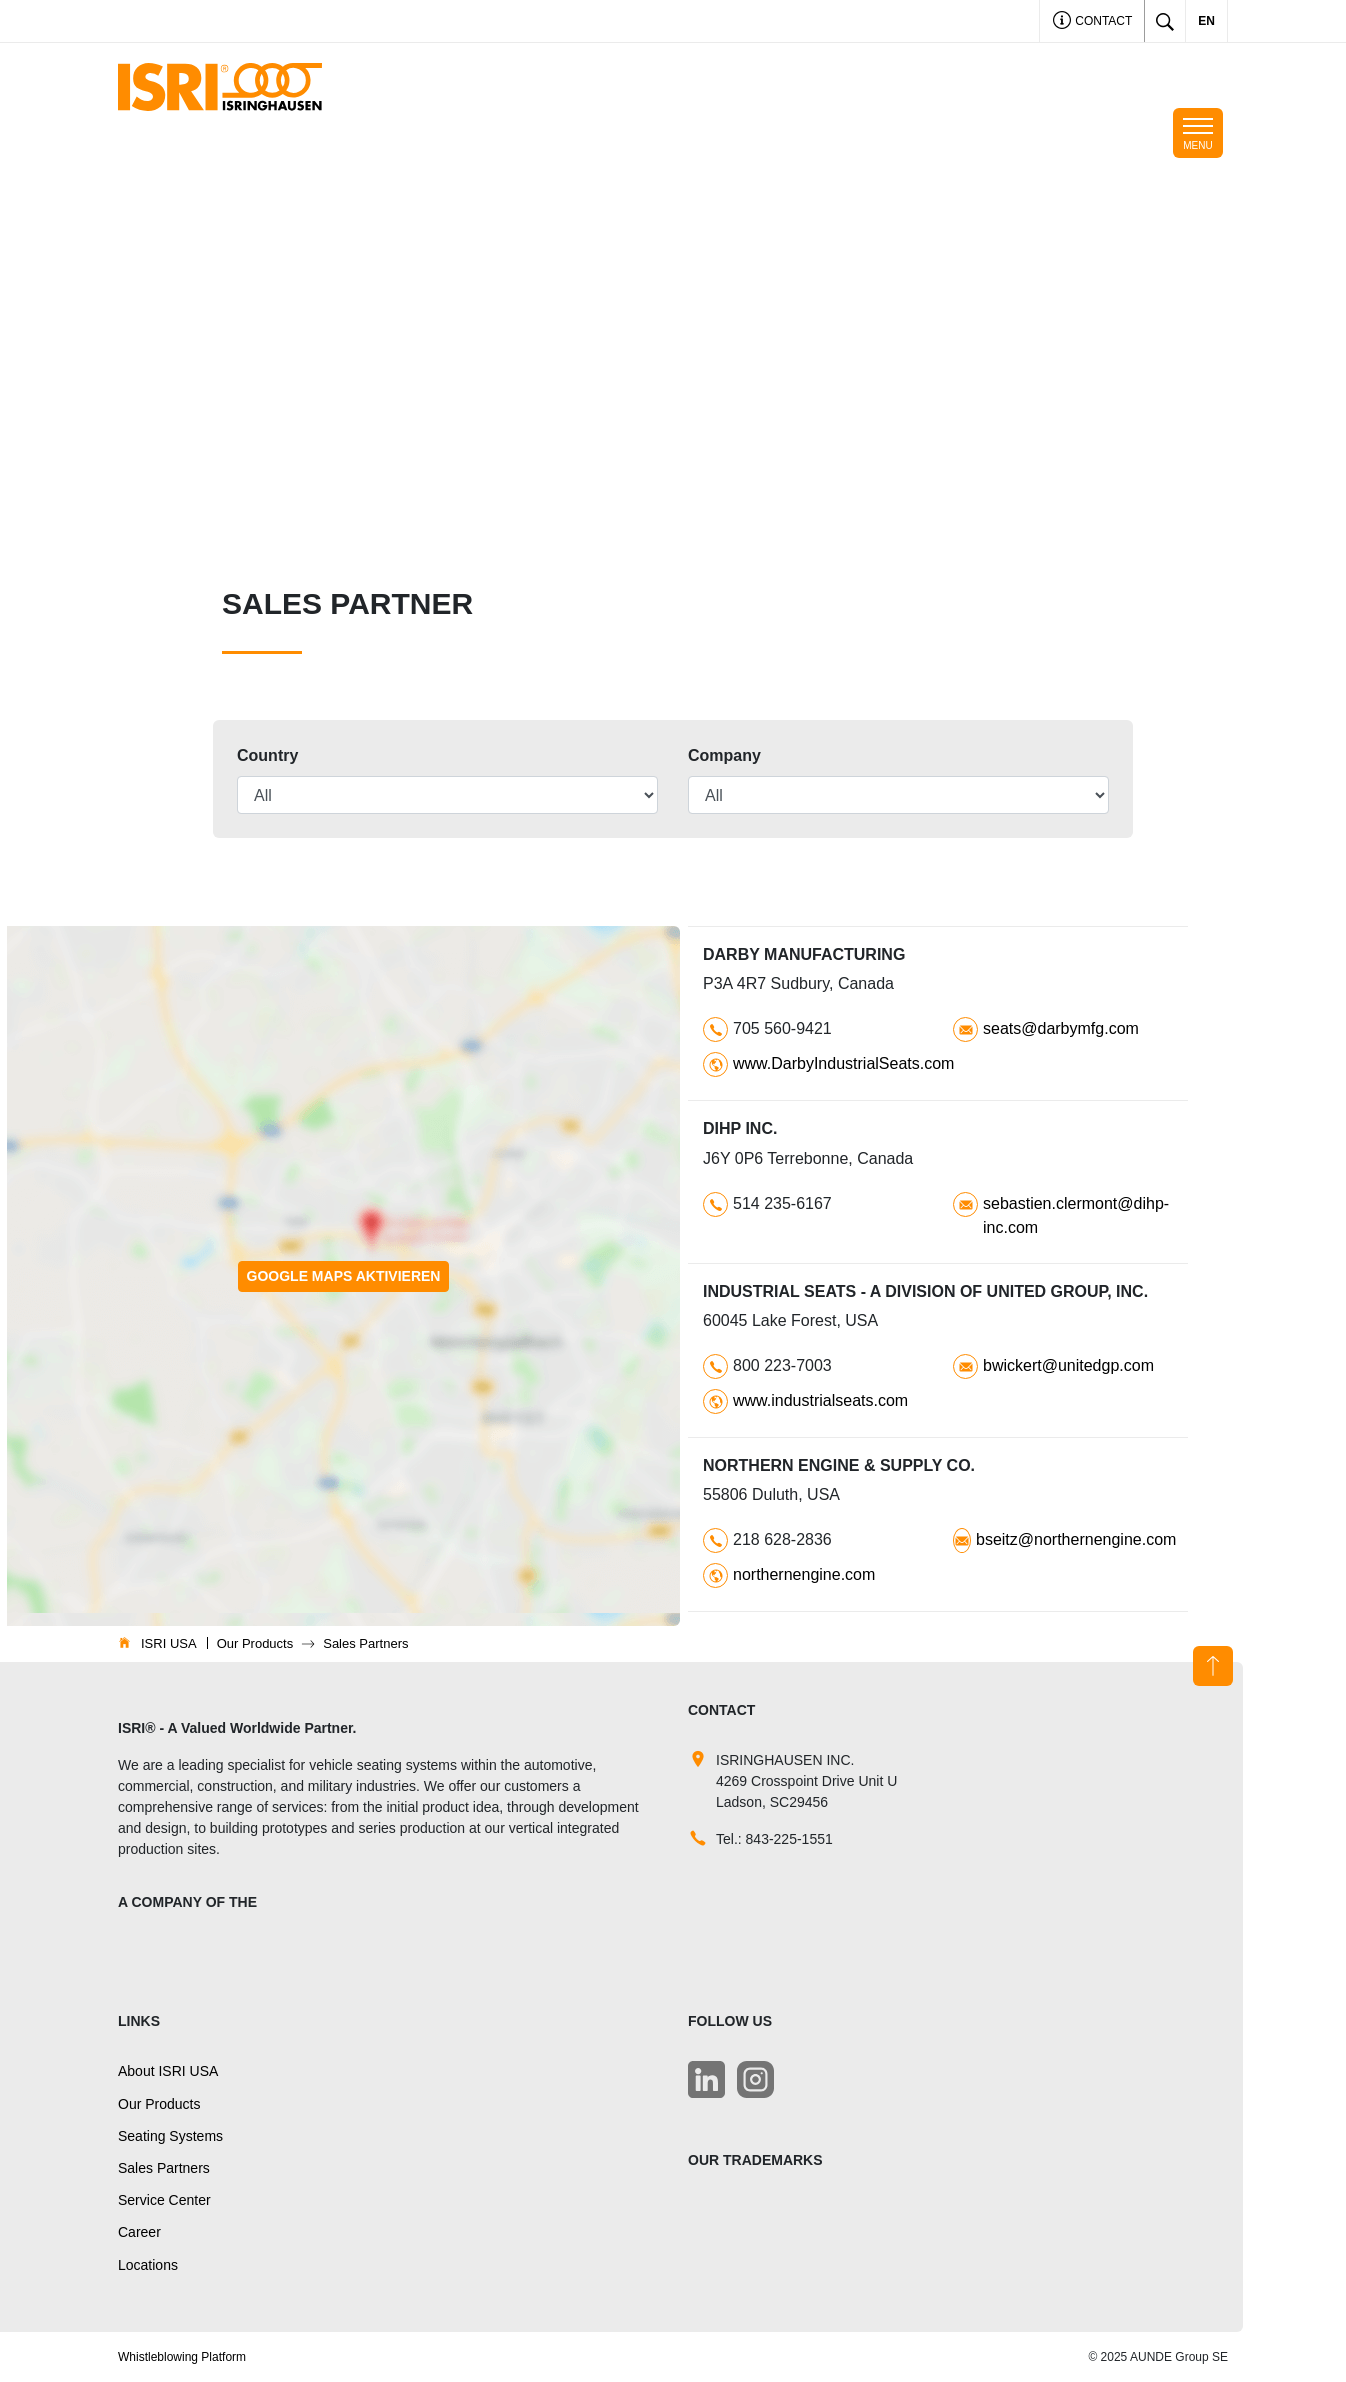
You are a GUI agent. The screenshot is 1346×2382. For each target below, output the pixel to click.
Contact (1092, 22)
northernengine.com (804, 1574)
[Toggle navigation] (1198, 133)
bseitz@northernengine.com (1076, 1539)
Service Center (164, 2200)
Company (724, 755)
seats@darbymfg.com (1061, 1028)
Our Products (159, 2104)
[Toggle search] (1165, 21)
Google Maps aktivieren (344, 1276)
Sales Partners (164, 2168)
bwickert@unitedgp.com (1068, 1365)
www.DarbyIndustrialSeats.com (843, 1063)
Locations (148, 2265)
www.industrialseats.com (820, 1400)
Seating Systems (170, 2136)
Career (139, 2232)
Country (267, 755)
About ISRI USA (168, 2071)
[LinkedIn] (706, 2079)
